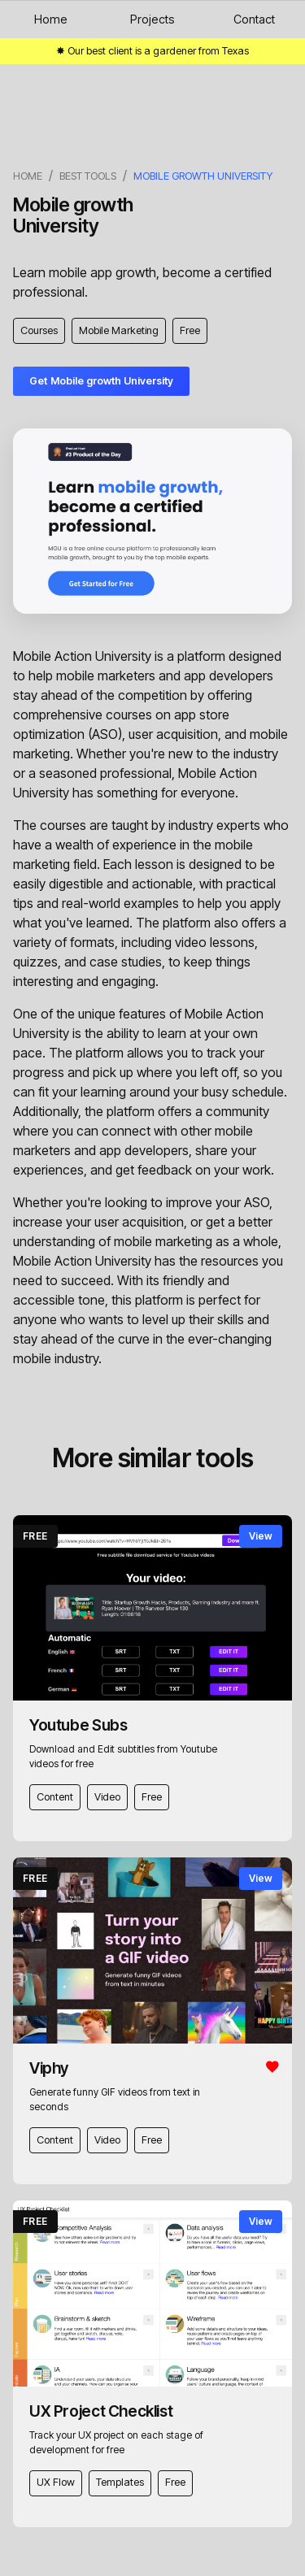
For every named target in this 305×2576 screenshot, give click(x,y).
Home (51, 19)
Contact (254, 19)
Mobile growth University (202, 176)
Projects (152, 19)
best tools (87, 176)
